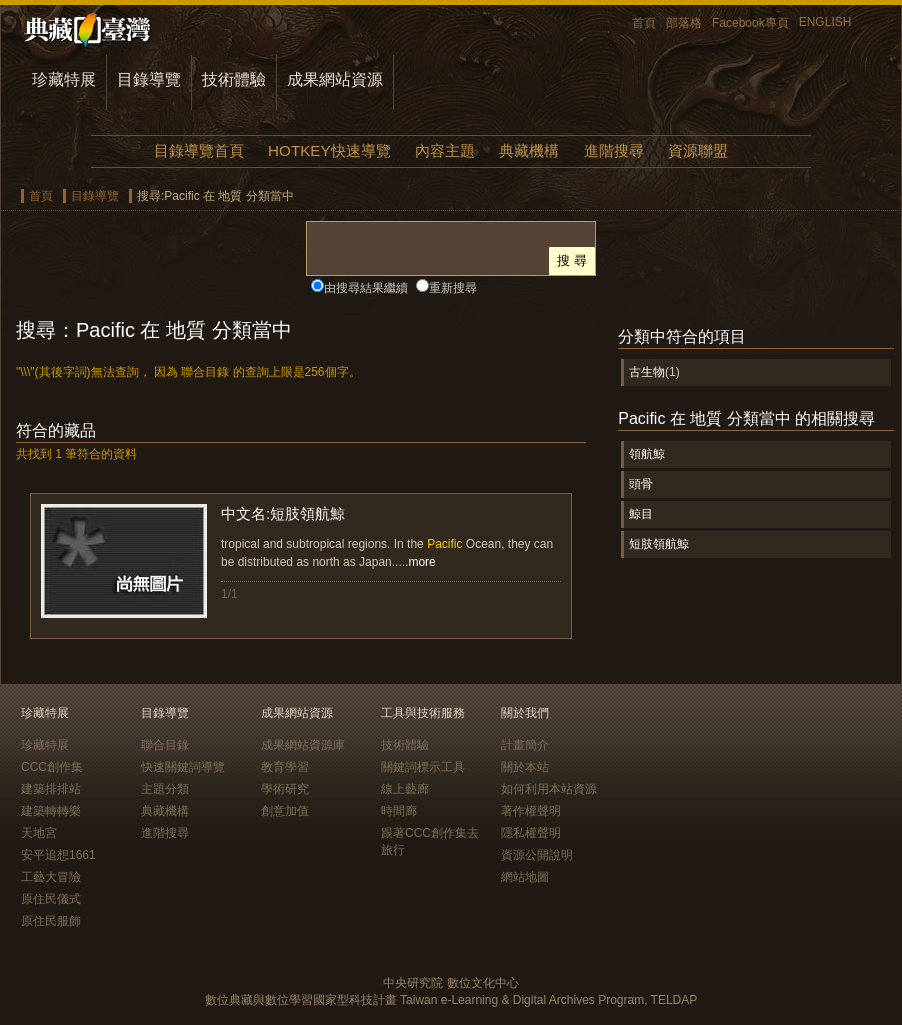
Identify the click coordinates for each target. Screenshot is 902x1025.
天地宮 (39, 833)
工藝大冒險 (51, 877)
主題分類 (165, 789)
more (421, 562)
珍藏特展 (64, 79)
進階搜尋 (614, 150)
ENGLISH (825, 22)
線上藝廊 (405, 789)
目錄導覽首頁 (199, 150)
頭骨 (641, 484)
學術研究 (285, 789)
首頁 (644, 23)
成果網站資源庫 (303, 745)
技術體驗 (234, 79)
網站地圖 (525, 877)
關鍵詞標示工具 (423, 767)
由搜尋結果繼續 (366, 288)
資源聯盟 (698, 150)
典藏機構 (529, 150)
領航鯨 (647, 454)
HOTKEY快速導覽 (329, 150)
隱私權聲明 (531, 833)
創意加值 (285, 811)
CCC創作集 (52, 767)
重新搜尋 (453, 288)
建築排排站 (51, 789)
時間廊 (399, 811)
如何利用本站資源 (549, 789)
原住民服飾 (51, 921)
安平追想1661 (58, 855)
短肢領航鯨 (659, 544)
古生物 (647, 372)
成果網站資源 (335, 79)
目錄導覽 (149, 79)
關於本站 (525, 767)
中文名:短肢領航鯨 (283, 513)
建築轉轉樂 (51, 811)
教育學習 (285, 767)
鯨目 (641, 514)
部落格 (684, 23)
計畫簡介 (525, 745)
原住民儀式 (51, 899)
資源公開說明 (537, 855)
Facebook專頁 (750, 23)
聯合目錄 (165, 745)
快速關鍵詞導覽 (183, 767)
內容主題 (445, 150)
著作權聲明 (531, 811)
